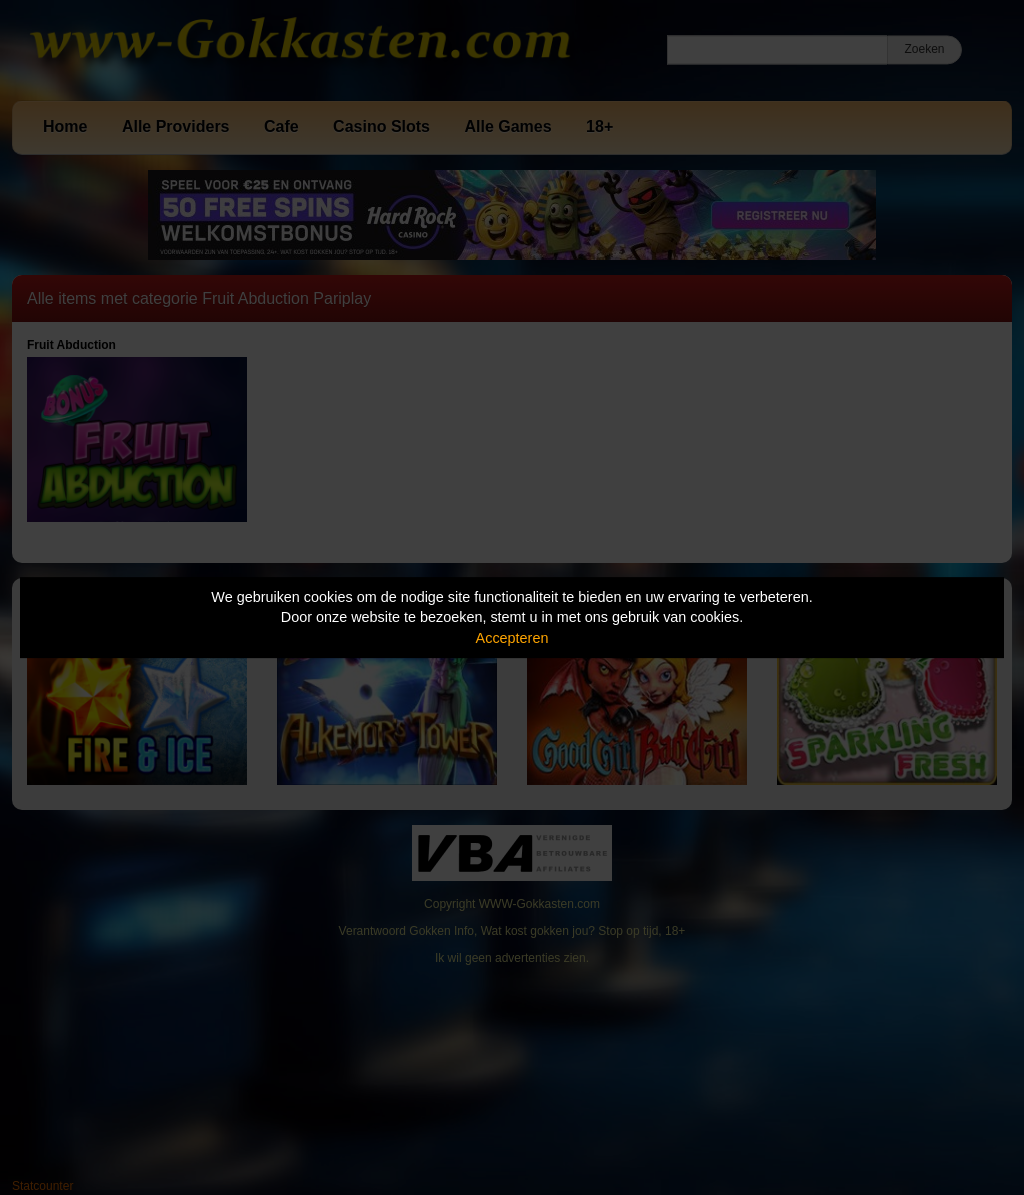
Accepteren (512, 638)
